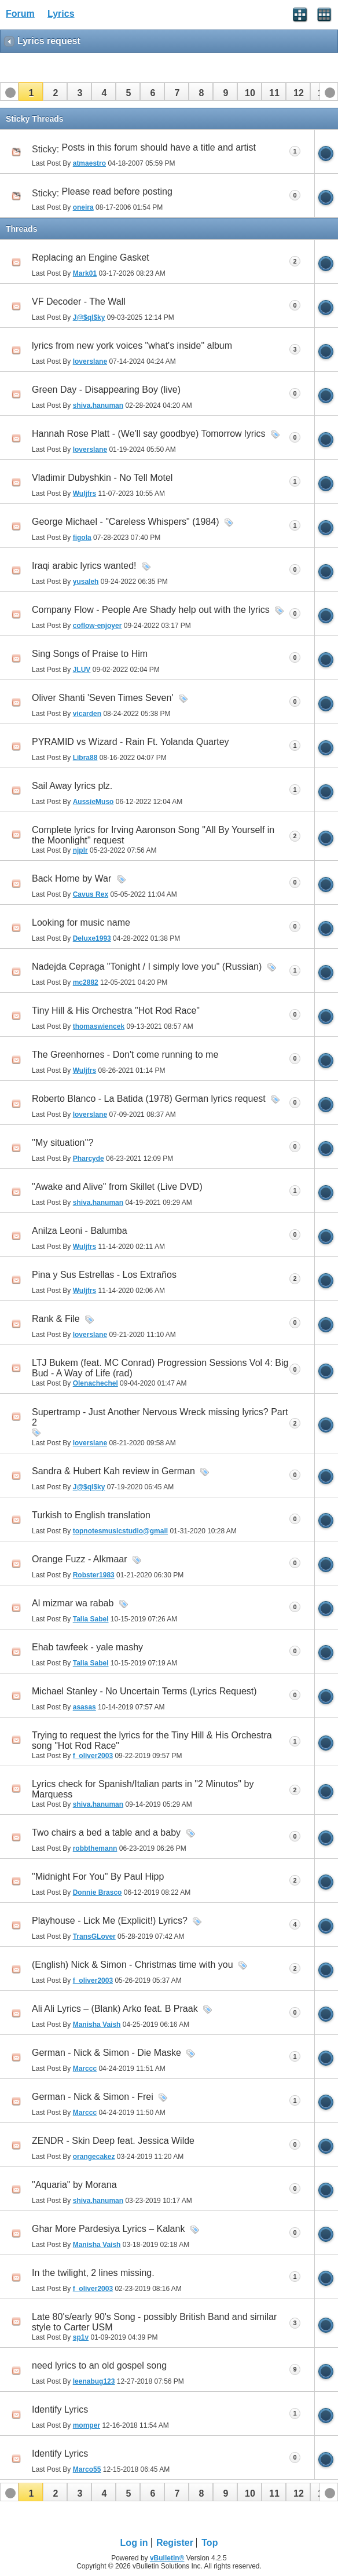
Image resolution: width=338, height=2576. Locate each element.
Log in (134, 2543)
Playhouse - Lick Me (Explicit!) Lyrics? (110, 1920)
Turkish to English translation (91, 1515)
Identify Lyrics (60, 2409)
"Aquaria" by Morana (74, 2185)
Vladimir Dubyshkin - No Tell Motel (102, 478)
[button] (31, 91)
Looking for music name (81, 922)
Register (174, 2543)
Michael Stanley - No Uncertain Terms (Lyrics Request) (144, 1691)
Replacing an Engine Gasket (90, 257)
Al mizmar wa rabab (72, 1603)
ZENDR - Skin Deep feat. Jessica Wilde (113, 2141)
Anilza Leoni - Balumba (79, 1231)
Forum (20, 14)
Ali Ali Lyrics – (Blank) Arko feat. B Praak (115, 2009)
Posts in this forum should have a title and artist (159, 147)
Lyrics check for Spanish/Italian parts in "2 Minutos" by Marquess (143, 1789)
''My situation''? (62, 1143)
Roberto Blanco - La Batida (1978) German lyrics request (149, 1099)
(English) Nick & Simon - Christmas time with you (132, 1965)
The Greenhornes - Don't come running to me (125, 1054)
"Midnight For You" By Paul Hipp (98, 1876)
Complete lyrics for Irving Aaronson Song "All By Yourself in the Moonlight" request (153, 835)
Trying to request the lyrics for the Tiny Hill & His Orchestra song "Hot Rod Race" (152, 1740)
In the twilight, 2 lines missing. (93, 2273)
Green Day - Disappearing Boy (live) (106, 389)
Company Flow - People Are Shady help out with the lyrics (151, 610)
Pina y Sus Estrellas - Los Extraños (104, 1275)
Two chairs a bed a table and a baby (106, 1832)
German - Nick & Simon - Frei (92, 2097)
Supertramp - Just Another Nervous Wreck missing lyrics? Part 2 (160, 1417)
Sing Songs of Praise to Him (90, 654)
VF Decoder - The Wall (79, 301)
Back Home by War (71, 878)
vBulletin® (167, 2558)
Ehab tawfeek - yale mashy (87, 1647)
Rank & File (56, 1319)
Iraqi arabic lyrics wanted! (84, 566)
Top (209, 2543)
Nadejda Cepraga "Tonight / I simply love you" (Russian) (147, 966)
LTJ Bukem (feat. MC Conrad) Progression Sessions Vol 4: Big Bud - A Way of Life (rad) (160, 1368)
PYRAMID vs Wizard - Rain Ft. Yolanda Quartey (130, 742)
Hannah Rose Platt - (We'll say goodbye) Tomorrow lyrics (149, 434)
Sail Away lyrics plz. (72, 786)
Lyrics (61, 14)
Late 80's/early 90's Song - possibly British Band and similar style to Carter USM (154, 2322)
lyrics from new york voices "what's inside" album (132, 345)
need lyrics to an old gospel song (99, 2365)
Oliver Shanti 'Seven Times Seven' (102, 698)
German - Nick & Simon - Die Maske (106, 2053)
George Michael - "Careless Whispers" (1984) (125, 522)
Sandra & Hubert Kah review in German (113, 1471)
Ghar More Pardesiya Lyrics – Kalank (108, 2229)
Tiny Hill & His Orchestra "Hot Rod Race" (116, 1010)
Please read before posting (117, 191)
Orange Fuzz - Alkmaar (79, 1559)
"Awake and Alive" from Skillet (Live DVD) (117, 1187)
